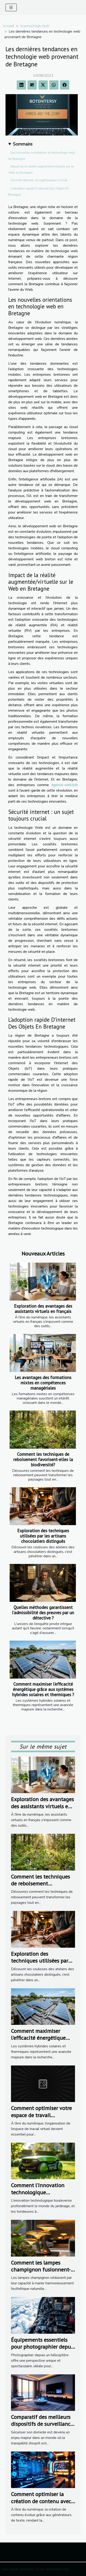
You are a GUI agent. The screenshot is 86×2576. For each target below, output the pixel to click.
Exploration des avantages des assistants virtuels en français (43, 1308)
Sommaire (22, 144)
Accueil (8, 25)
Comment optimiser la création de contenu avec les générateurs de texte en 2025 (41, 2505)
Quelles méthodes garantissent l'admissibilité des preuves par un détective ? (43, 1612)
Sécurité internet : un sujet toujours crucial (39, 180)
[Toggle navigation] (11, 7)
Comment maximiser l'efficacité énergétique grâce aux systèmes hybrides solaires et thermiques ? (43, 1689)
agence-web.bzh (64, 784)
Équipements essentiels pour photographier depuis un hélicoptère (43, 2346)
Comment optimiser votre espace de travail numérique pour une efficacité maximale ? (41, 2119)
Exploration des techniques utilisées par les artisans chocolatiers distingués (43, 1536)
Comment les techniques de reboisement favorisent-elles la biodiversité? (43, 1459)
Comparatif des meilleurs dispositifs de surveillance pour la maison (42, 2424)
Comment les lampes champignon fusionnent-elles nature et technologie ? (41, 2273)
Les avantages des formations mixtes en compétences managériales (43, 1382)
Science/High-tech (34, 25)
